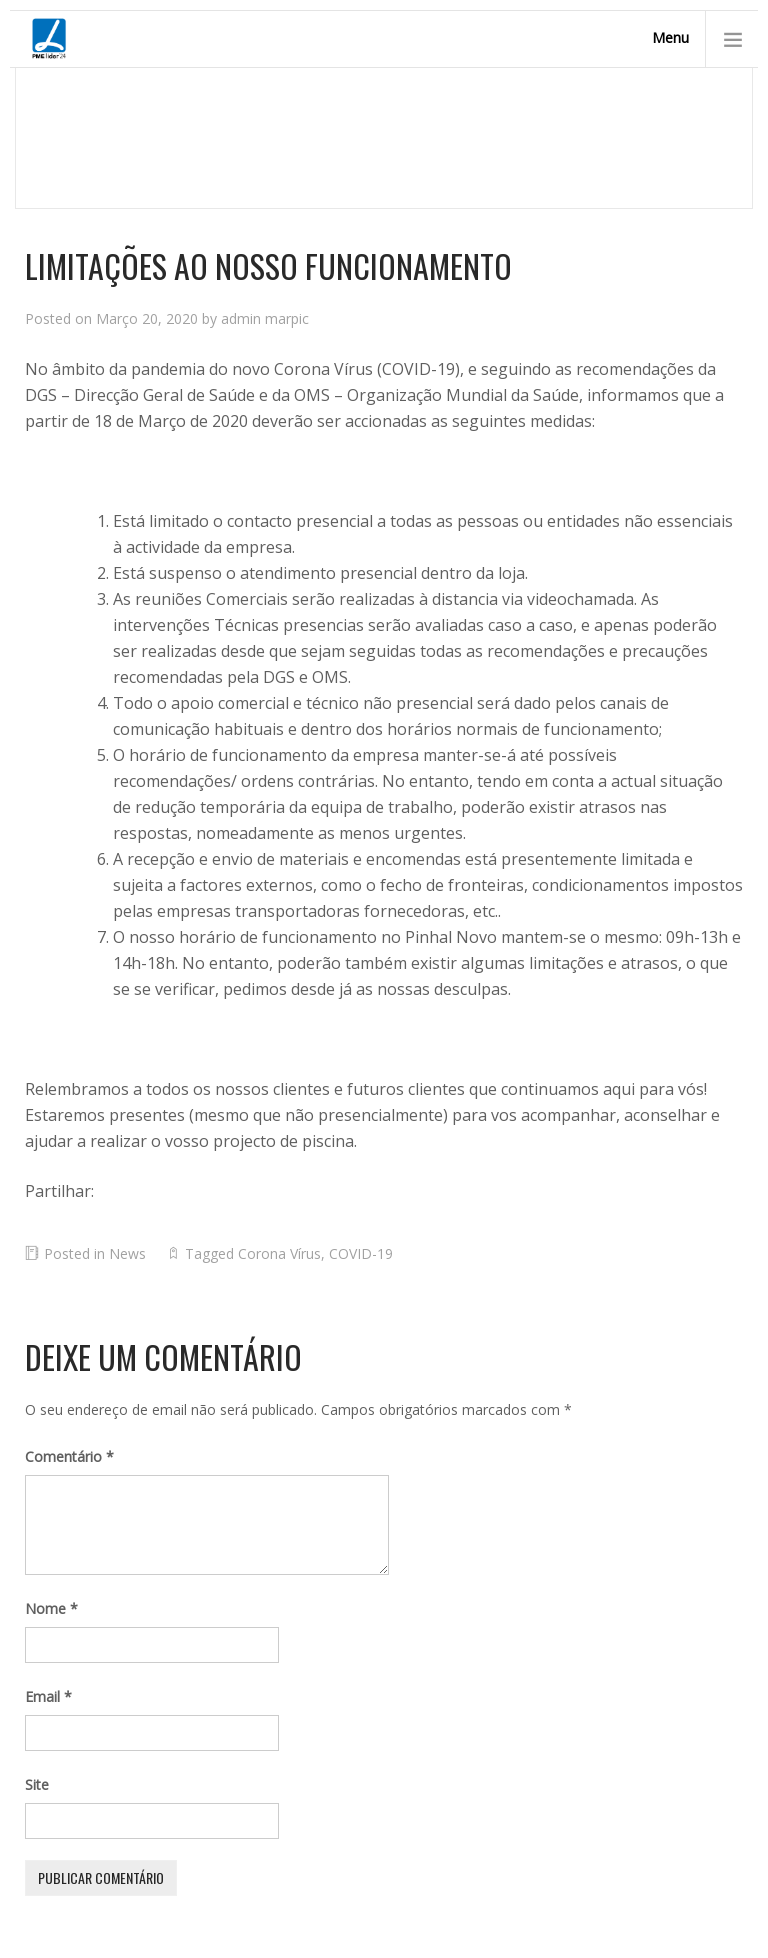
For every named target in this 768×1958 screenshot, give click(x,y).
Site (37, 1784)
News (139, 152)
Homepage (62, 152)
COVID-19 (361, 1253)
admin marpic (265, 318)
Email (48, 1696)
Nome (51, 1608)
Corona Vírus (279, 1253)
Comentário (69, 1456)
